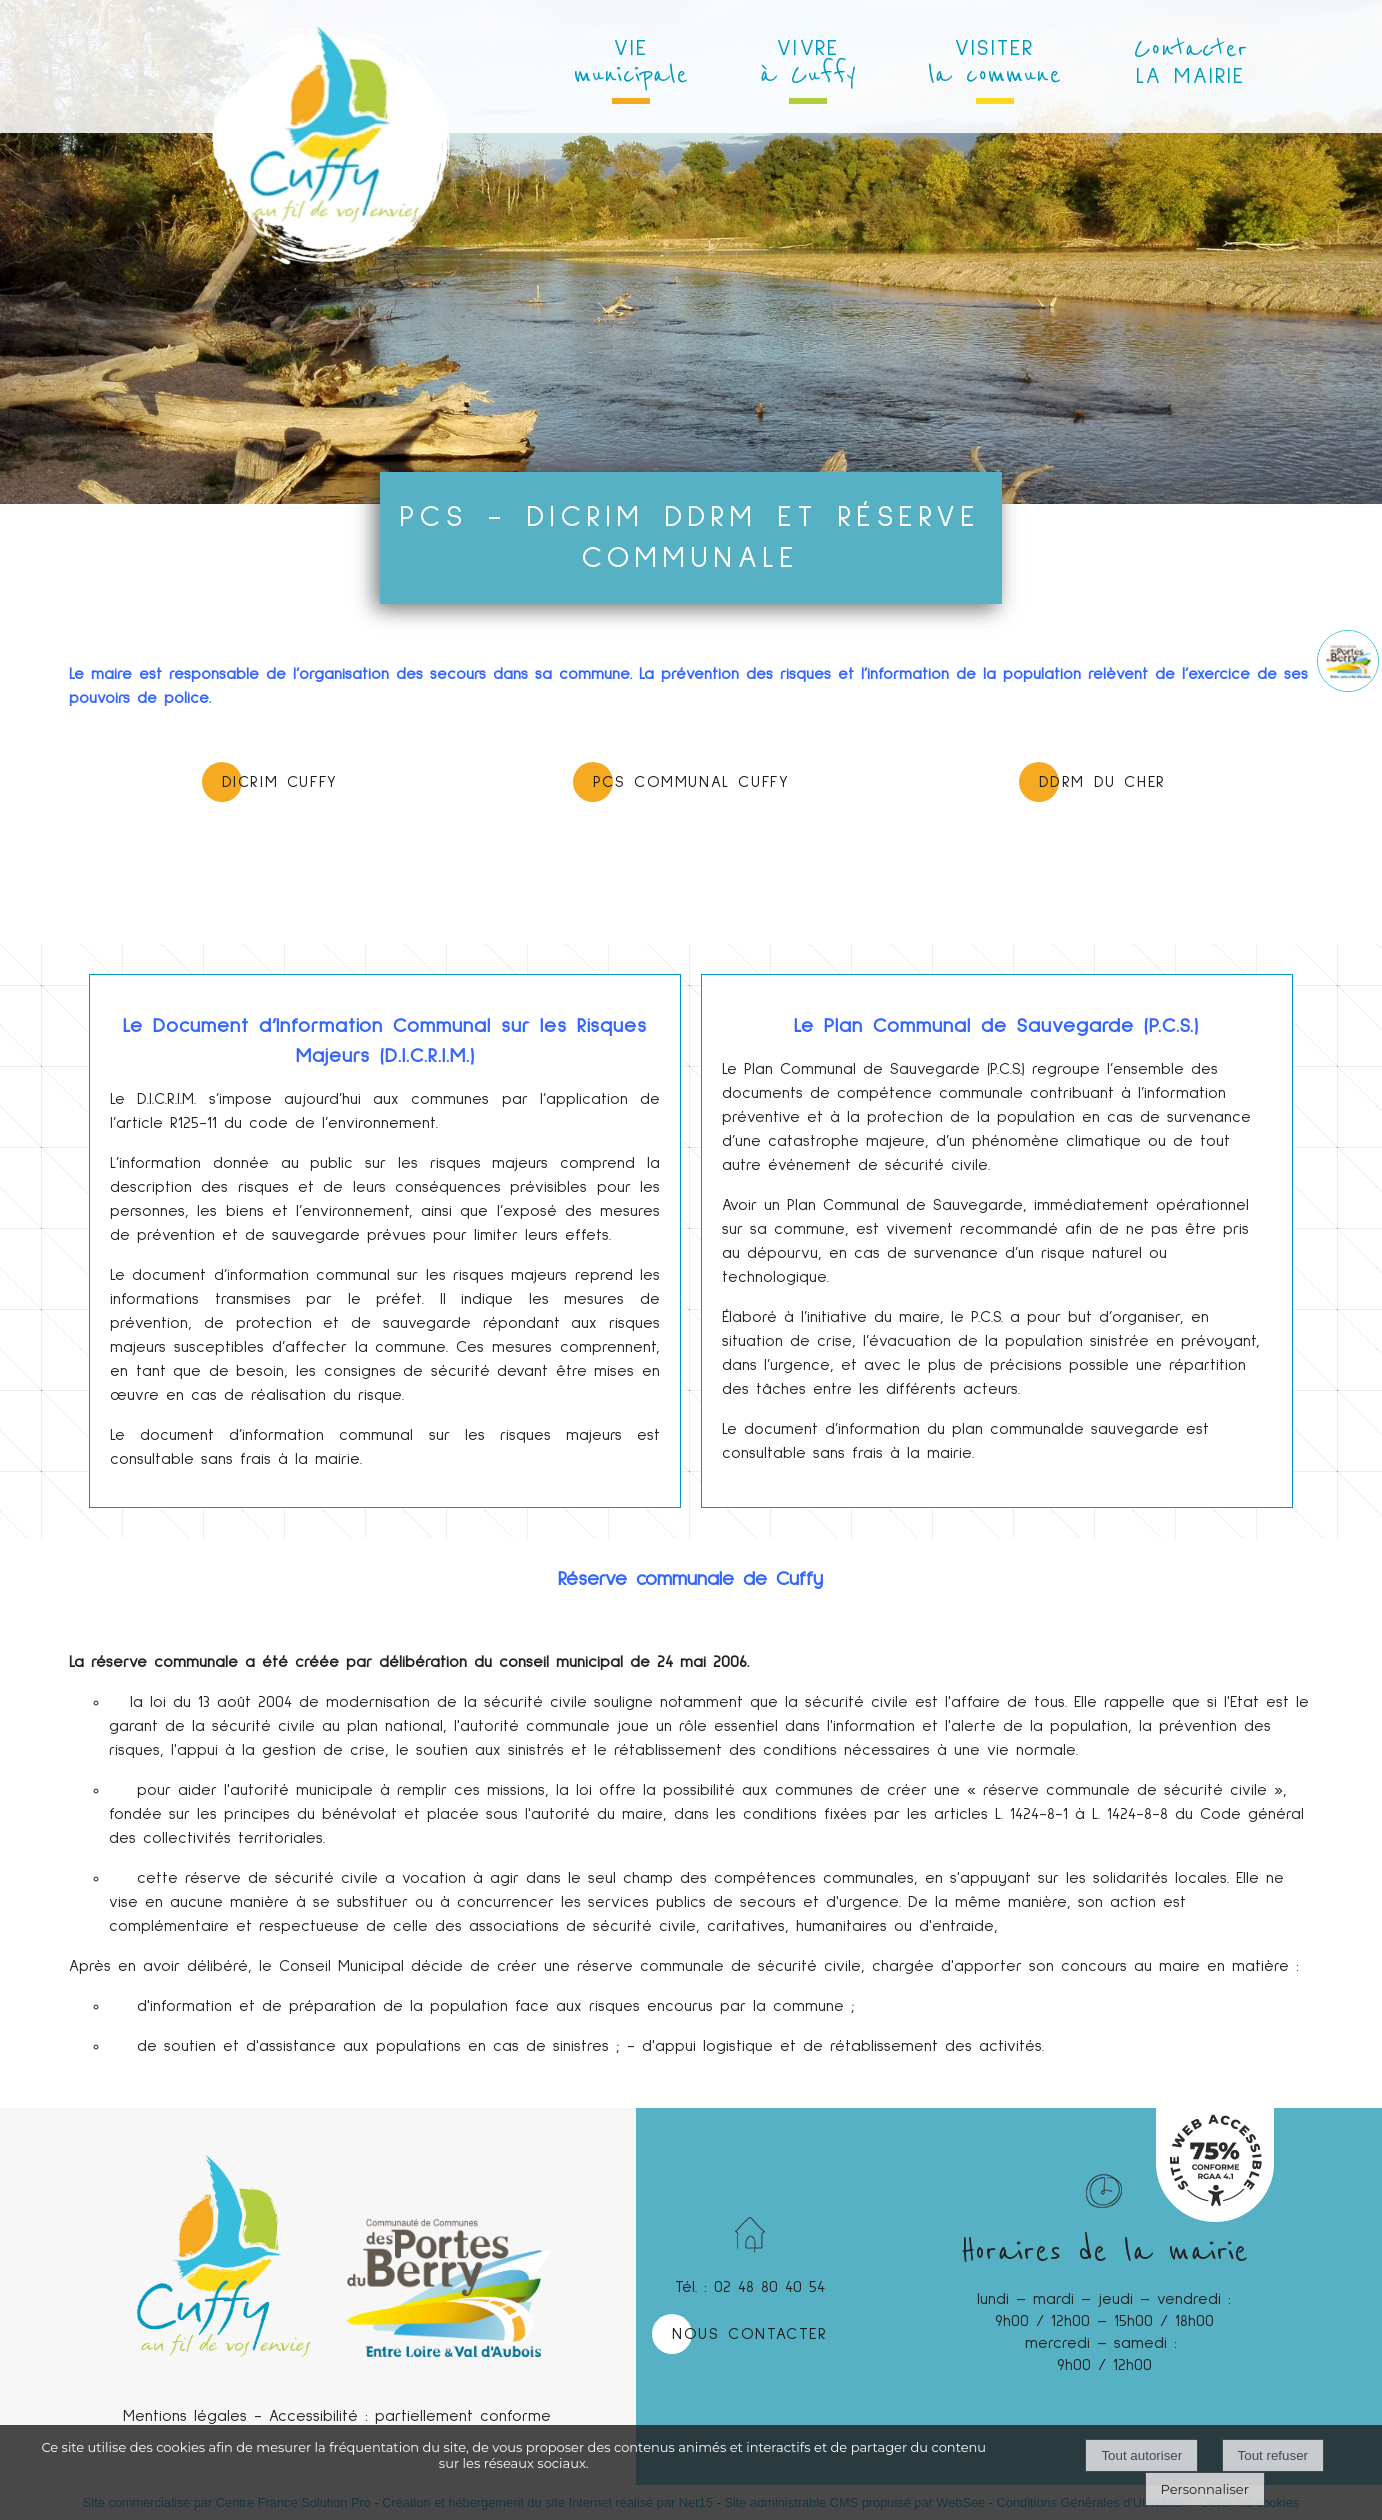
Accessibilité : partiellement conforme (410, 2416)
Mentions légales (185, 2416)
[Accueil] (330, 70)
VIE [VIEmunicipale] (631, 64)
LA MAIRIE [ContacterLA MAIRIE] (1190, 60)
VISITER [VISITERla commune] (994, 64)
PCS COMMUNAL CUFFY (691, 782)
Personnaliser (1205, 2489)
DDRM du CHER (1102, 782)
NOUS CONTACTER (749, 2334)
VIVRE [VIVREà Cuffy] (808, 64)
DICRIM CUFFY (280, 782)
